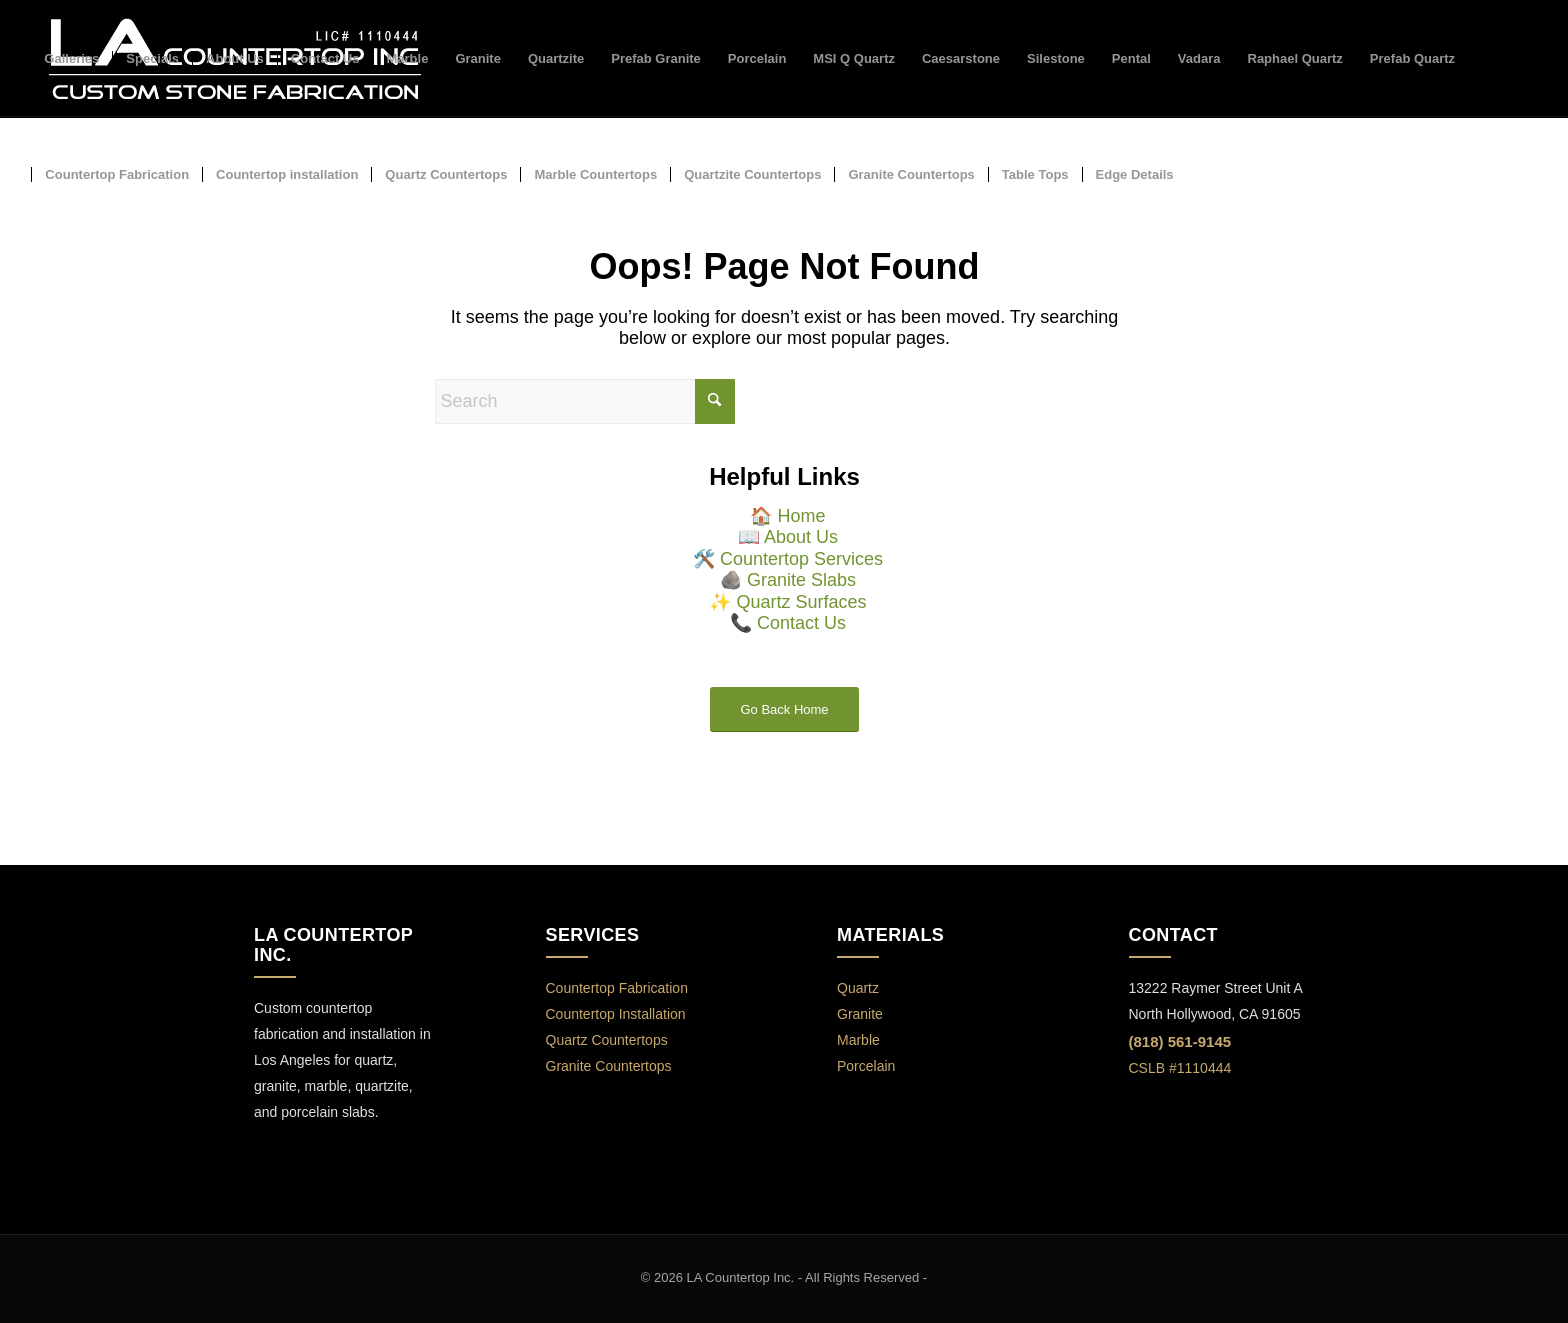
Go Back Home (784, 709)
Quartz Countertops (607, 1040)
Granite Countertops (609, 1066)
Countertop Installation (616, 1014)
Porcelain (866, 1066)
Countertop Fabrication (617, 988)
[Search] (585, 401)
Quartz (858, 988)
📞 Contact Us (788, 623)
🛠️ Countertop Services (788, 559)
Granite (860, 1014)
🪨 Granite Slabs (788, 580)
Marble (858, 1040)
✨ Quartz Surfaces (787, 602)
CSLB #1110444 (1180, 1068)
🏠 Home (787, 516)
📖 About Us (788, 537)
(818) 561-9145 (1180, 1041)
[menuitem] (71, 59)
